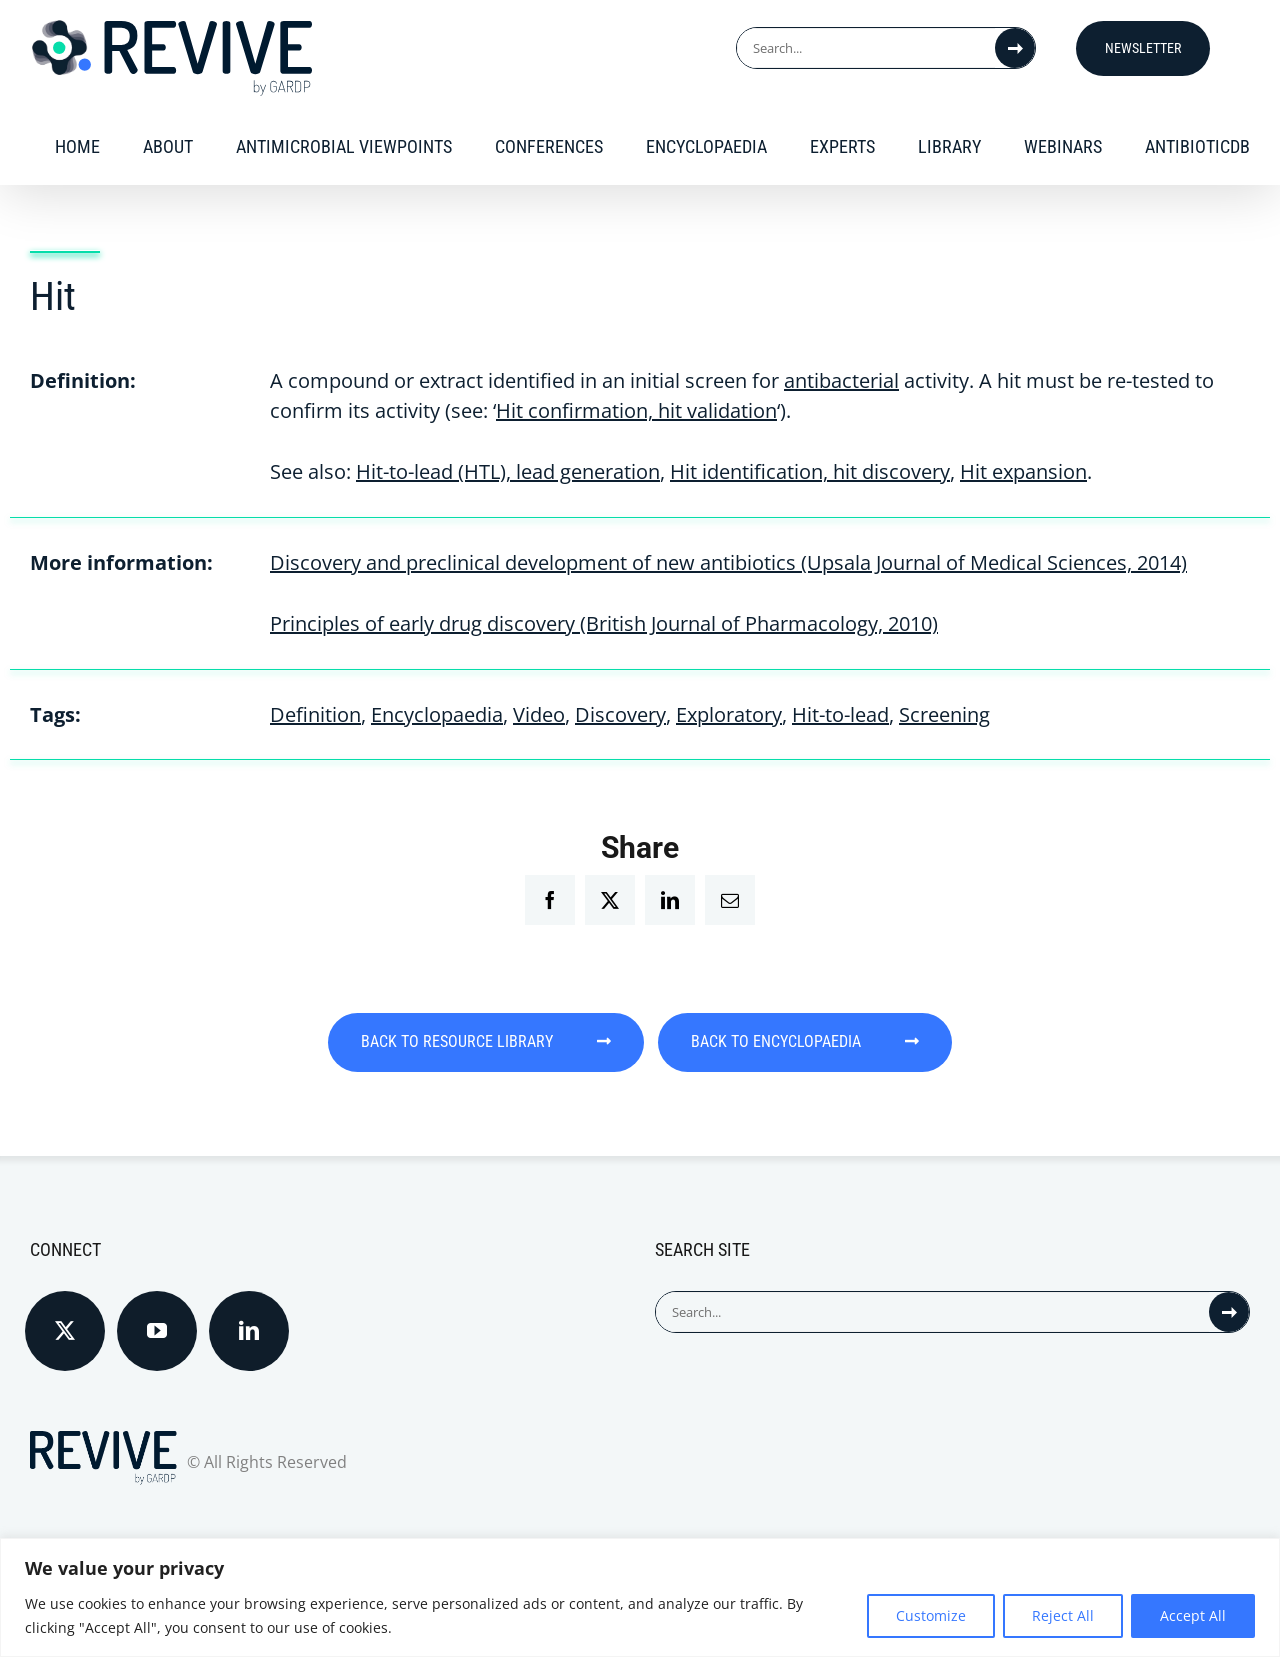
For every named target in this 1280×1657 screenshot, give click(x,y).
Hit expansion (1023, 471)
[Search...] (866, 48)
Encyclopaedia (437, 714)
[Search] (1015, 48)
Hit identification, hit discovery (810, 471)
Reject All (1063, 1615)
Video (539, 714)
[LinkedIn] (249, 1317)
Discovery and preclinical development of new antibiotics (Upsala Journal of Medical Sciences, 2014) (728, 562)
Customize (931, 1615)
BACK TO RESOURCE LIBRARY (458, 1041)
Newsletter (1143, 48)
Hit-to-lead (840, 714)
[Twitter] (65, 1317)
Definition (315, 714)
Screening (944, 714)
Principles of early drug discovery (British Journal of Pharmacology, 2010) (604, 623)
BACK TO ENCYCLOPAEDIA (834, 1041)
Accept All (1193, 1615)
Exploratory (729, 714)
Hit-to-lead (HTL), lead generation (508, 471)
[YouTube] (157, 1317)
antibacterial (841, 380)
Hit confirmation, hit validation (636, 410)
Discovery (620, 714)
